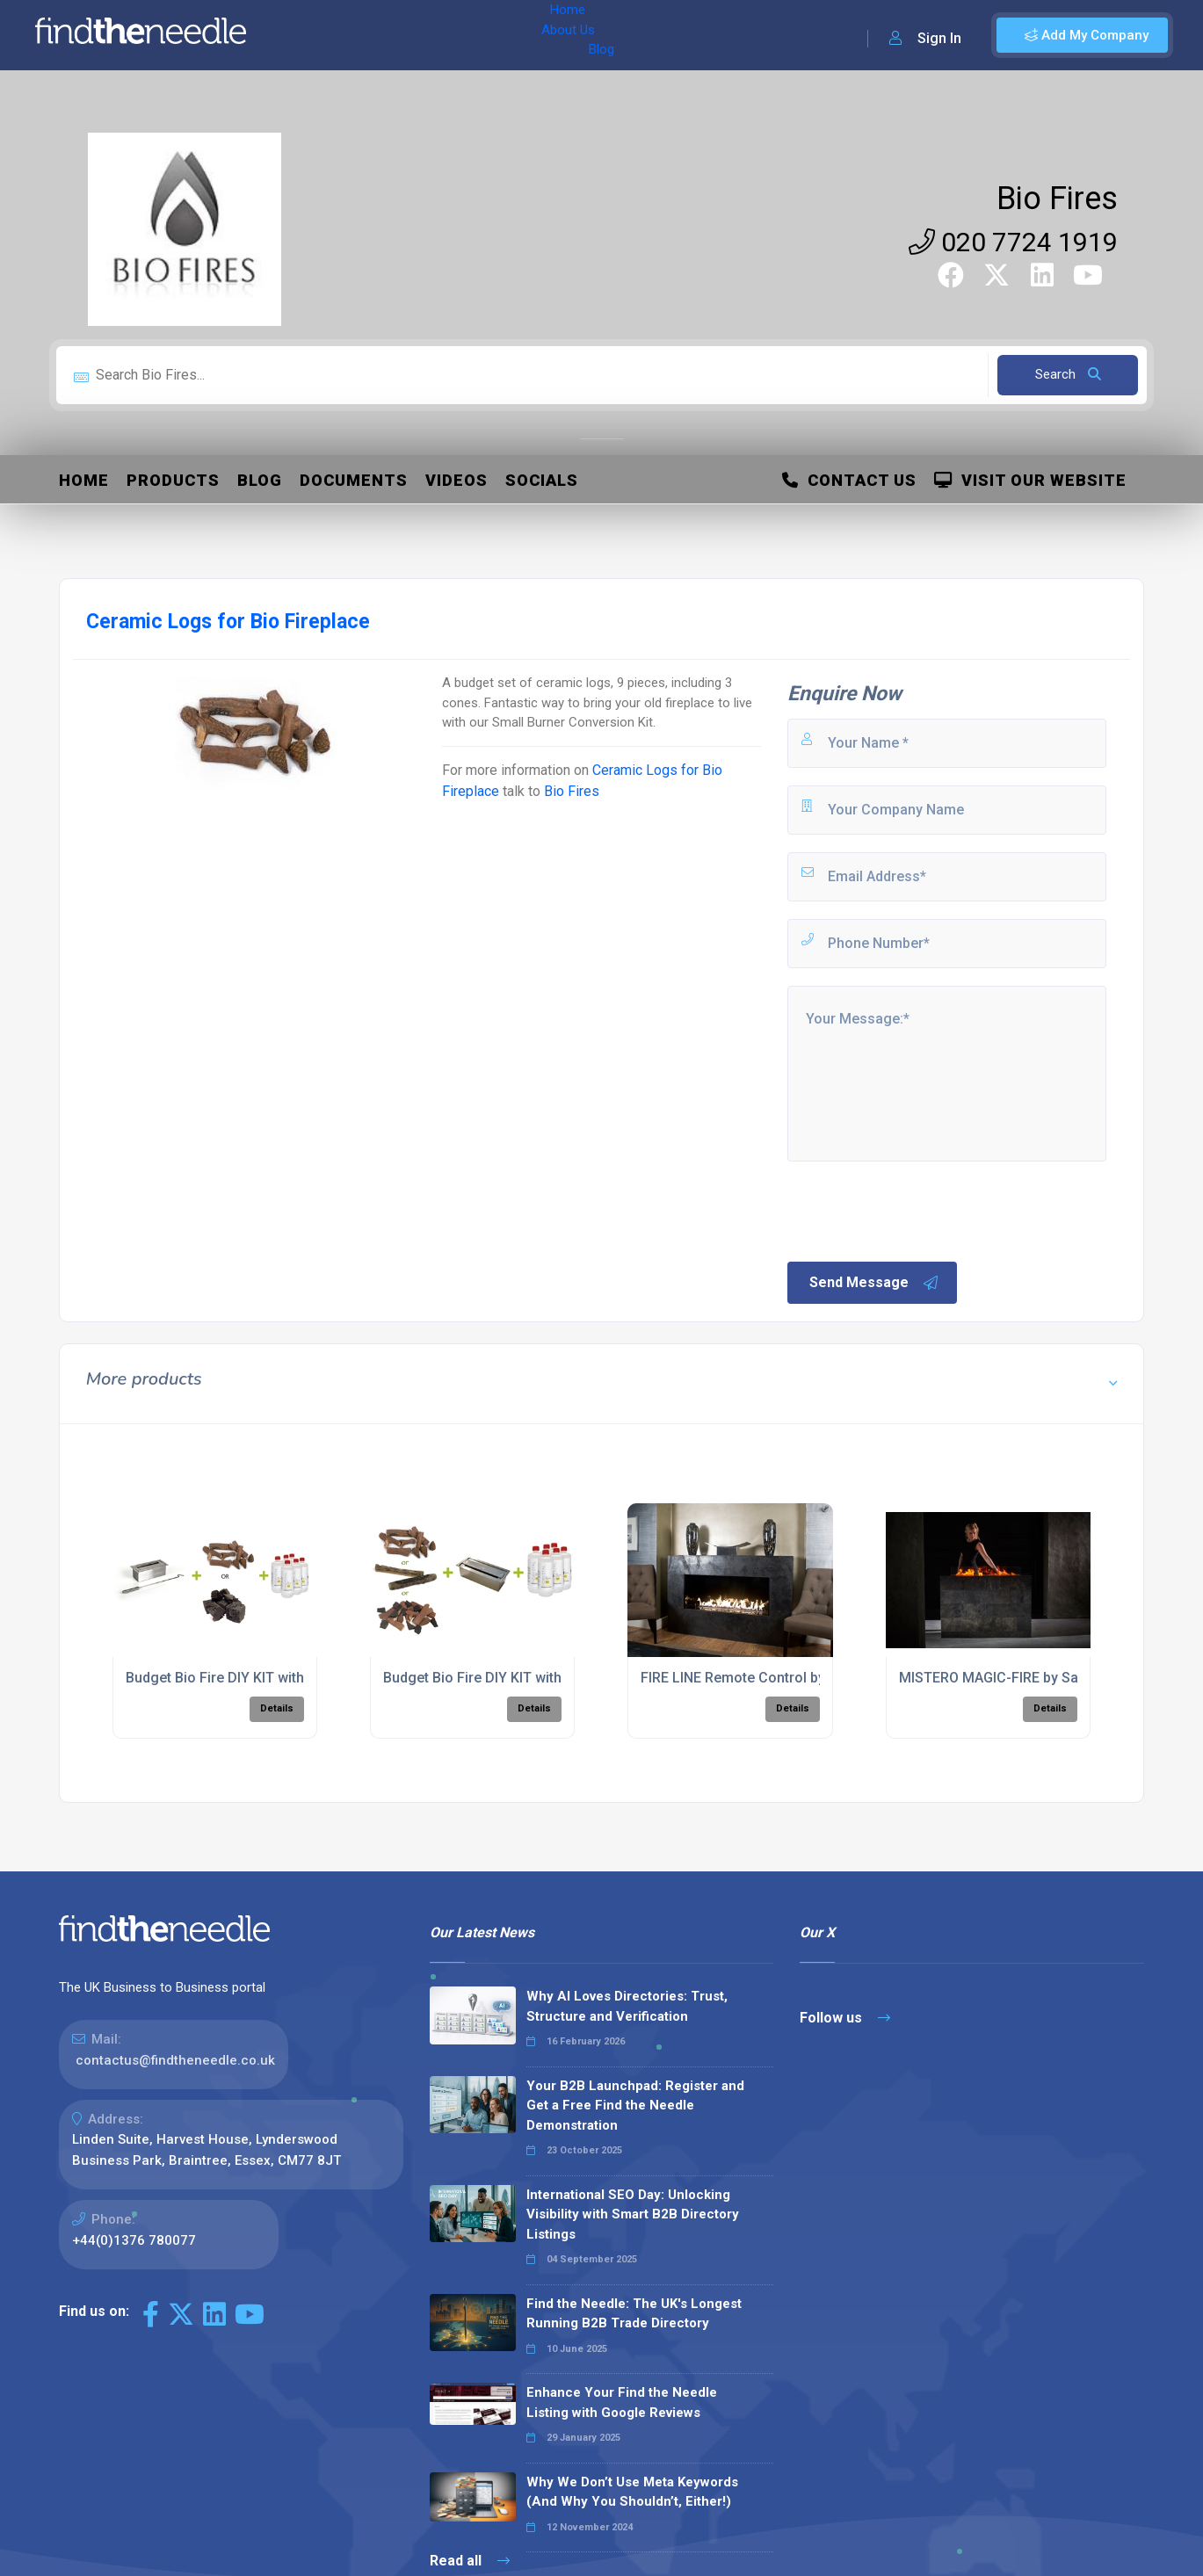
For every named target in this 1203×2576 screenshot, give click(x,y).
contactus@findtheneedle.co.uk (175, 2060)
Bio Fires (1057, 198)
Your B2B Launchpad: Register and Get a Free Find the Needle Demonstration (635, 2105)
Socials (541, 480)
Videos (456, 480)
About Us (376, 35)
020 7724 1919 (1013, 242)
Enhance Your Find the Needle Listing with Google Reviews (621, 2402)
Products (173, 480)
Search (1068, 374)
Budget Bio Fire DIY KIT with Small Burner (515, 1677)
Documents (354, 480)
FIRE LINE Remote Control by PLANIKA (763, 1677)
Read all (470, 2560)
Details (277, 1708)
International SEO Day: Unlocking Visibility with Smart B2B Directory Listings (632, 2214)
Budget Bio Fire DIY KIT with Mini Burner (253, 1677)
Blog (438, 35)
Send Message (874, 1283)
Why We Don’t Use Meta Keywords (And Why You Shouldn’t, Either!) (632, 2492)
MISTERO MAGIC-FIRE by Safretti (1004, 1677)
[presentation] (918, 1210)
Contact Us (849, 480)
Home (310, 35)
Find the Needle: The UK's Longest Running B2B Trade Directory (634, 2314)
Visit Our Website (1030, 480)
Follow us (845, 2017)
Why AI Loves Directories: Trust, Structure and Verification (627, 2006)
